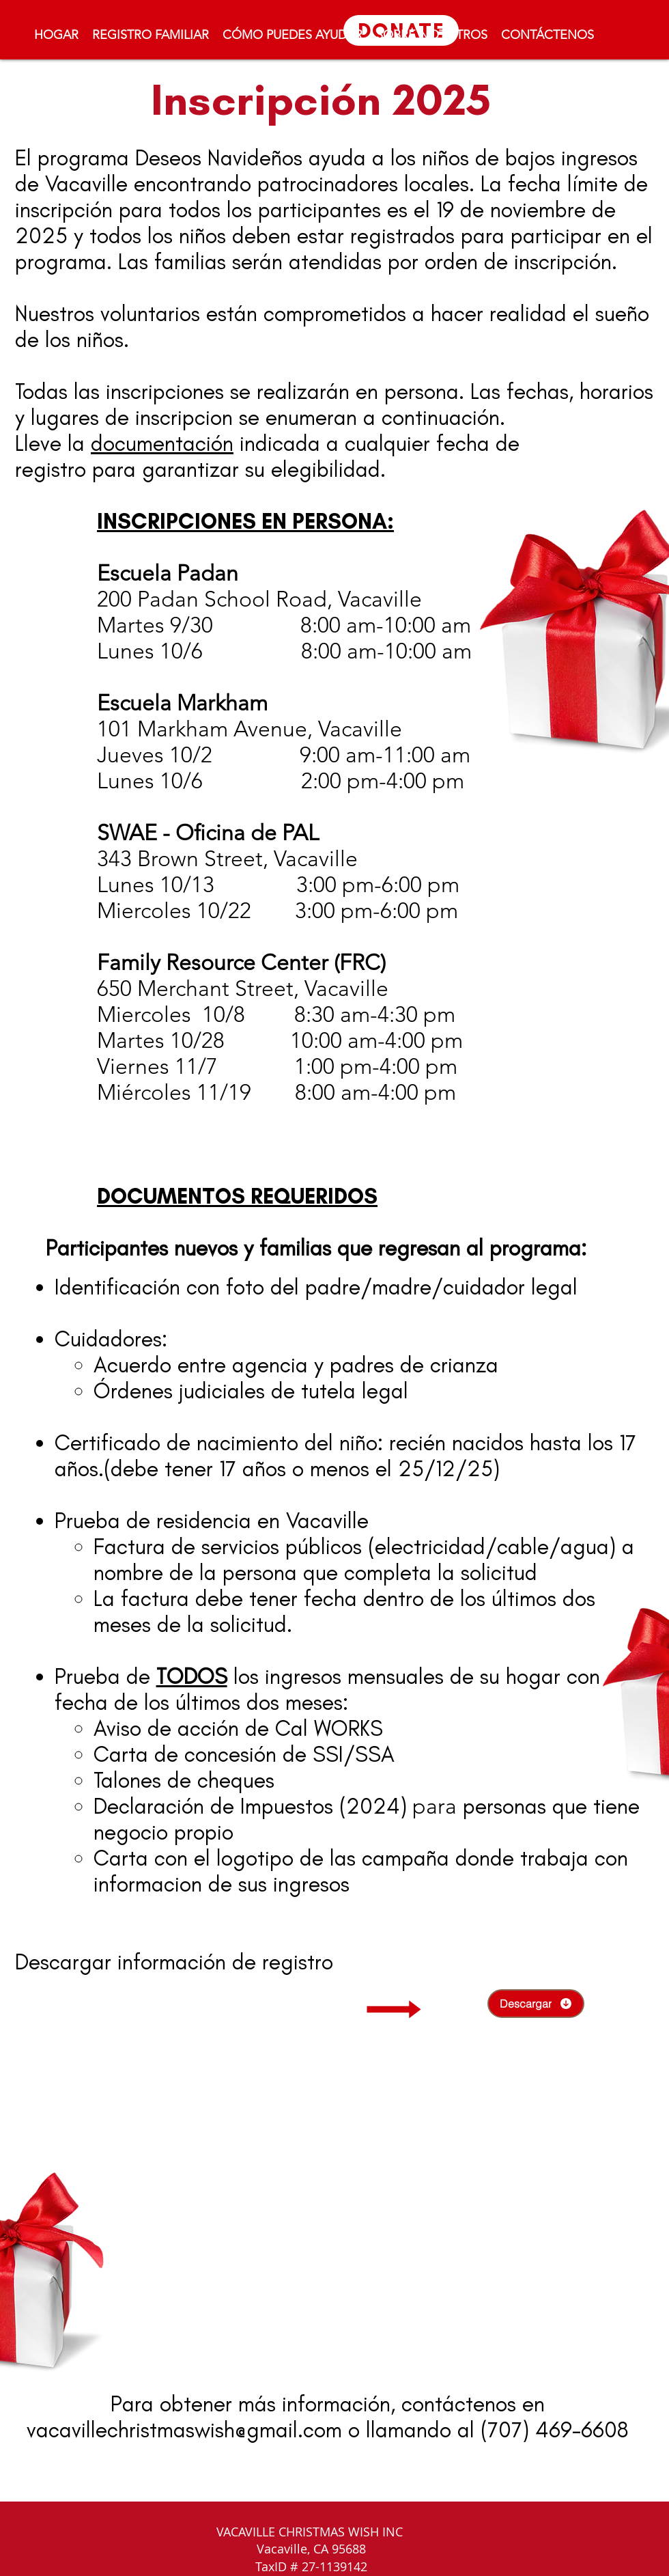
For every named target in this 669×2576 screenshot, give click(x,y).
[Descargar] (535, 2003)
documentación (162, 443)
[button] (292, 34)
